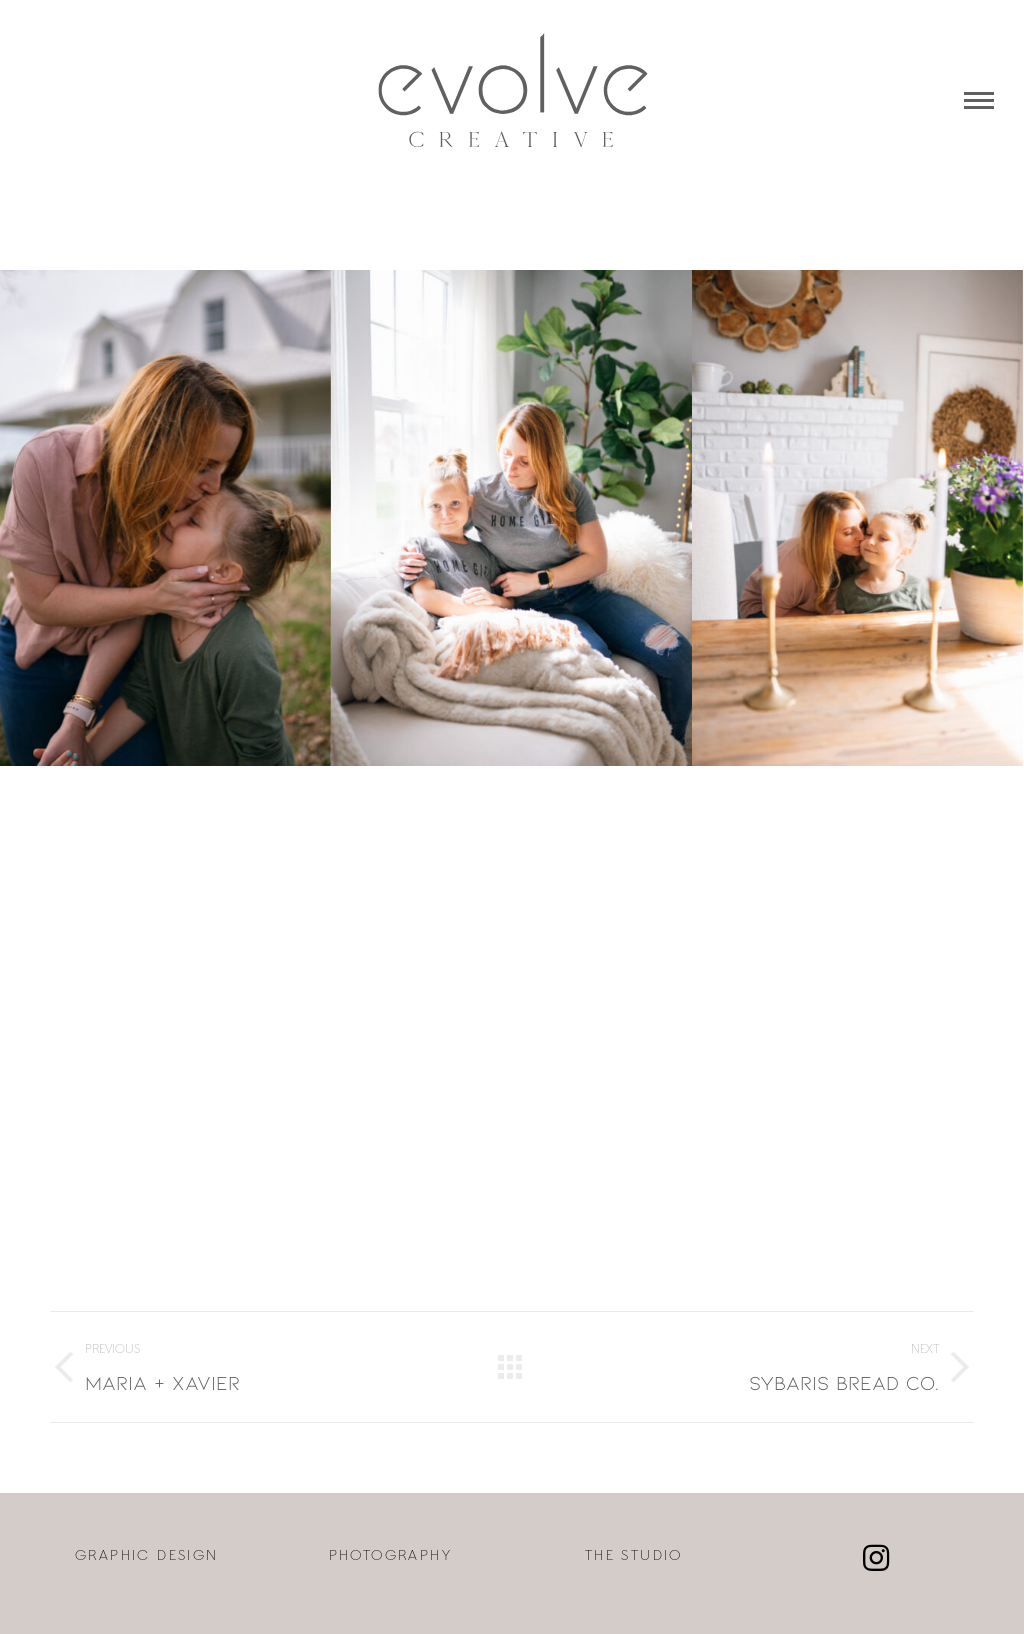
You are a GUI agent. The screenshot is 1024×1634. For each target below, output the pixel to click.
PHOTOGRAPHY (390, 1556)
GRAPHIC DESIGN (147, 1556)
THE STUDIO (634, 1556)
